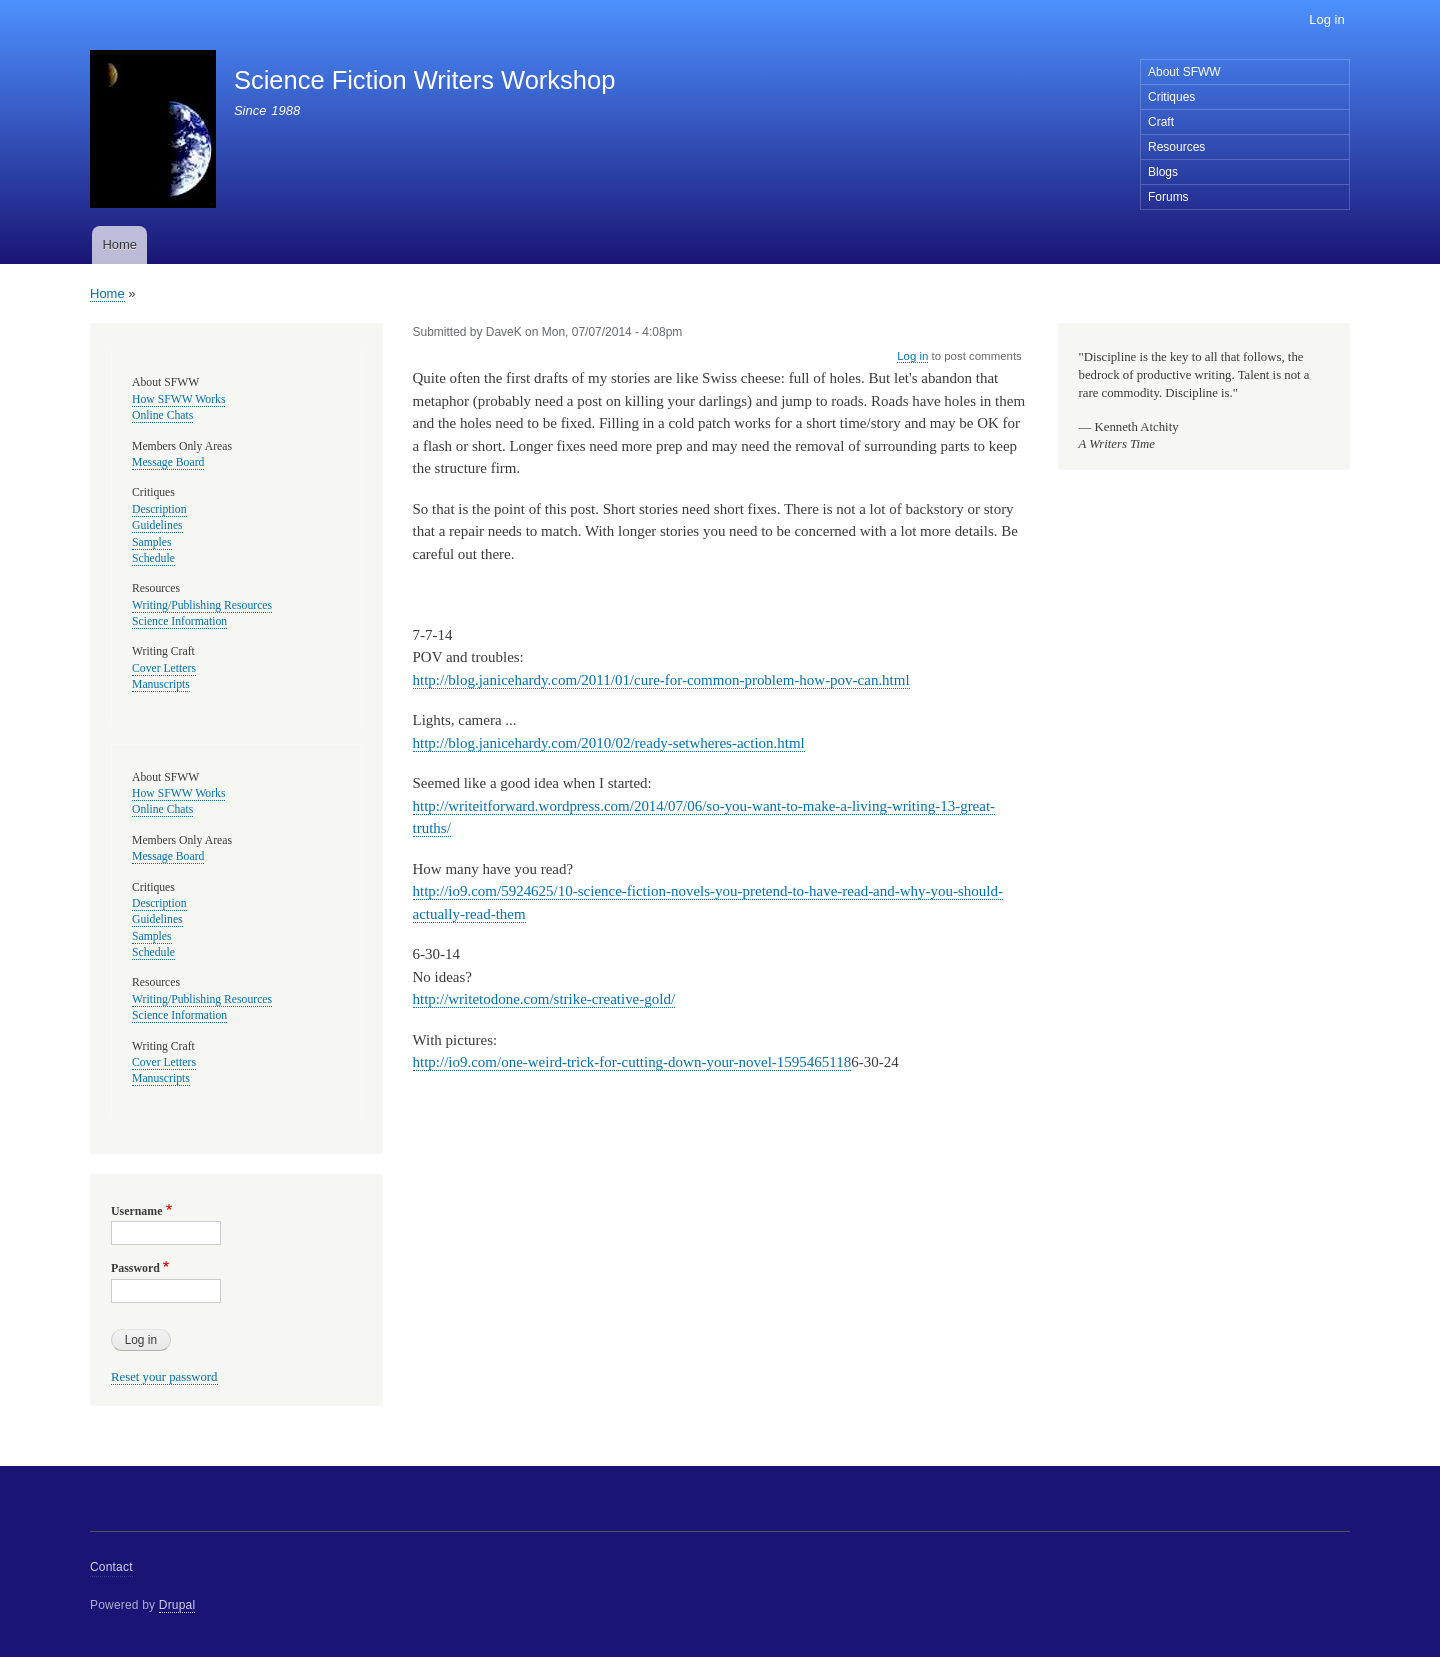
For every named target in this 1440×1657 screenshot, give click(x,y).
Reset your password (164, 1377)
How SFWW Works (178, 399)
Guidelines (157, 525)
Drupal (177, 1605)
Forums (1168, 197)
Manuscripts (161, 684)
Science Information (179, 621)
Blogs (1163, 172)
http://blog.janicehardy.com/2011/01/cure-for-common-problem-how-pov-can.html (661, 680)
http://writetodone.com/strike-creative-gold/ (544, 999)
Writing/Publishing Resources (202, 605)
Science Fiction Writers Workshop (424, 80)
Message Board (168, 462)
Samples (152, 542)
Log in (1326, 19)
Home (119, 244)
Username (136, 1211)
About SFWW (1184, 72)
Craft (1161, 122)
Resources (1176, 147)
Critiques (1171, 97)
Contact (111, 1567)
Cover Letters (164, 668)
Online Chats (162, 415)
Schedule (153, 558)
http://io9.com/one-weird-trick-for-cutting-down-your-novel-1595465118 (632, 1062)
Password (135, 1268)
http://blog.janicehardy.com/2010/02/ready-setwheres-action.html (609, 743)
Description (159, 509)
